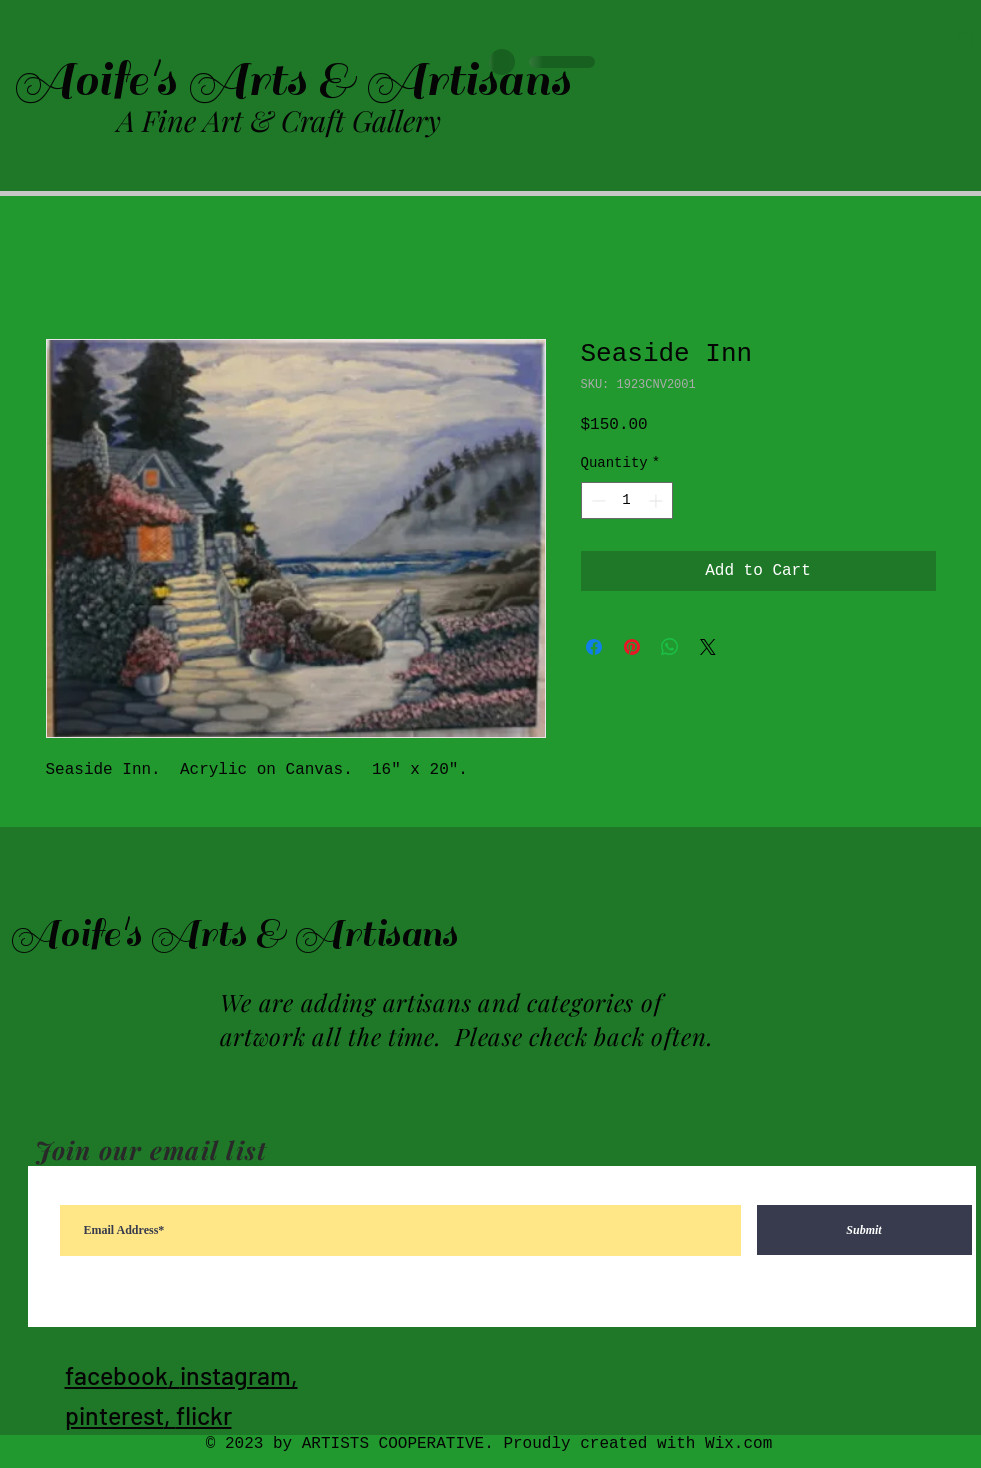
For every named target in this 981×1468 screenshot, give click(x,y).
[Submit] (864, 1230)
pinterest (114, 1415)
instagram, (239, 1375)
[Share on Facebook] (594, 647)
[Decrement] (596, 500)
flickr (204, 1415)
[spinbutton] (627, 500)
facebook (116, 1375)
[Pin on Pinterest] (632, 647)
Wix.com (738, 1444)
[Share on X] (708, 647)
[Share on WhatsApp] (670, 647)
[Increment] (657, 500)
